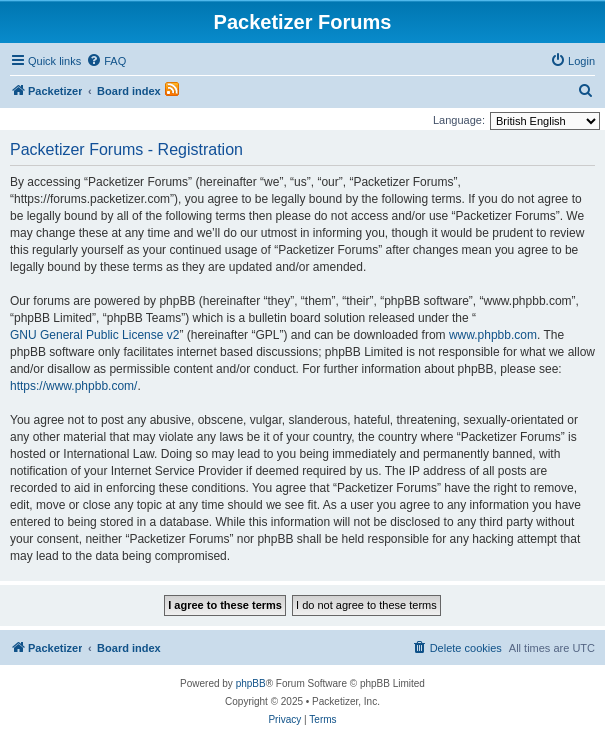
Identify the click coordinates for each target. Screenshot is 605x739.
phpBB (251, 683)
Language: (459, 120)
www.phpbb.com (493, 335)
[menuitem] (106, 61)
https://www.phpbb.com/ (73, 386)
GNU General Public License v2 (94, 335)
